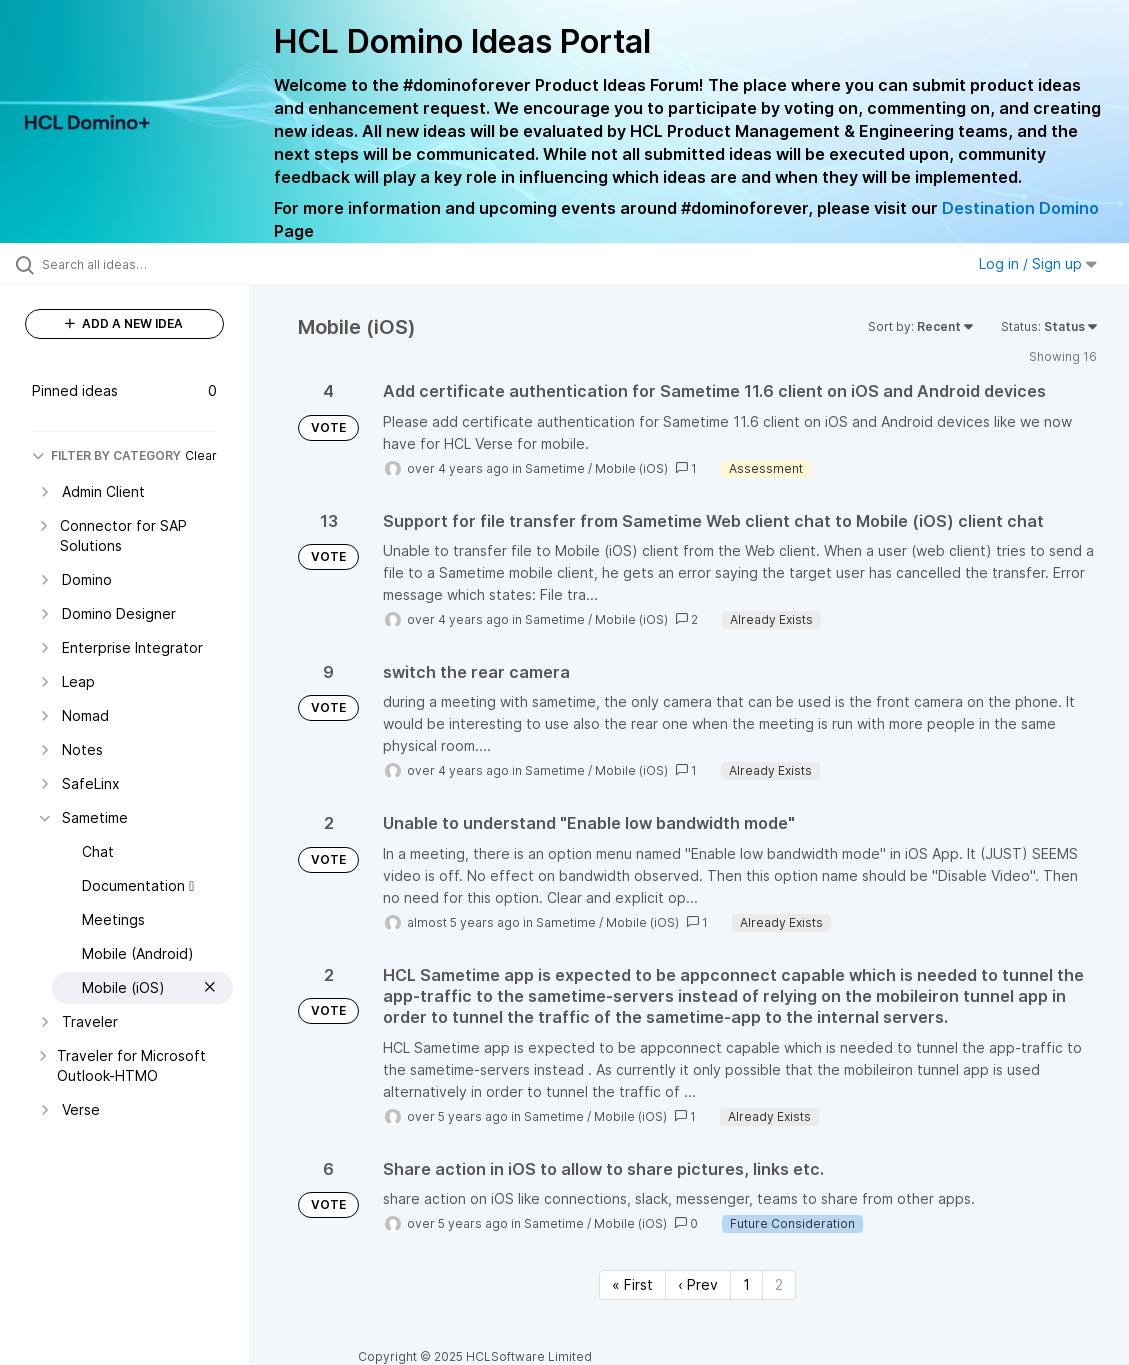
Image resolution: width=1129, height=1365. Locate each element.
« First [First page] (632, 1284)
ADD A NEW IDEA (124, 323)
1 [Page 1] (746, 1284)
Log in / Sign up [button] (1038, 263)
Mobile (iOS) (631, 468)
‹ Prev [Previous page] (698, 1284)
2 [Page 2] (779, 1284)
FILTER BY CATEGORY (106, 455)
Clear (201, 455)
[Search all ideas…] (138, 264)
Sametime (555, 468)
